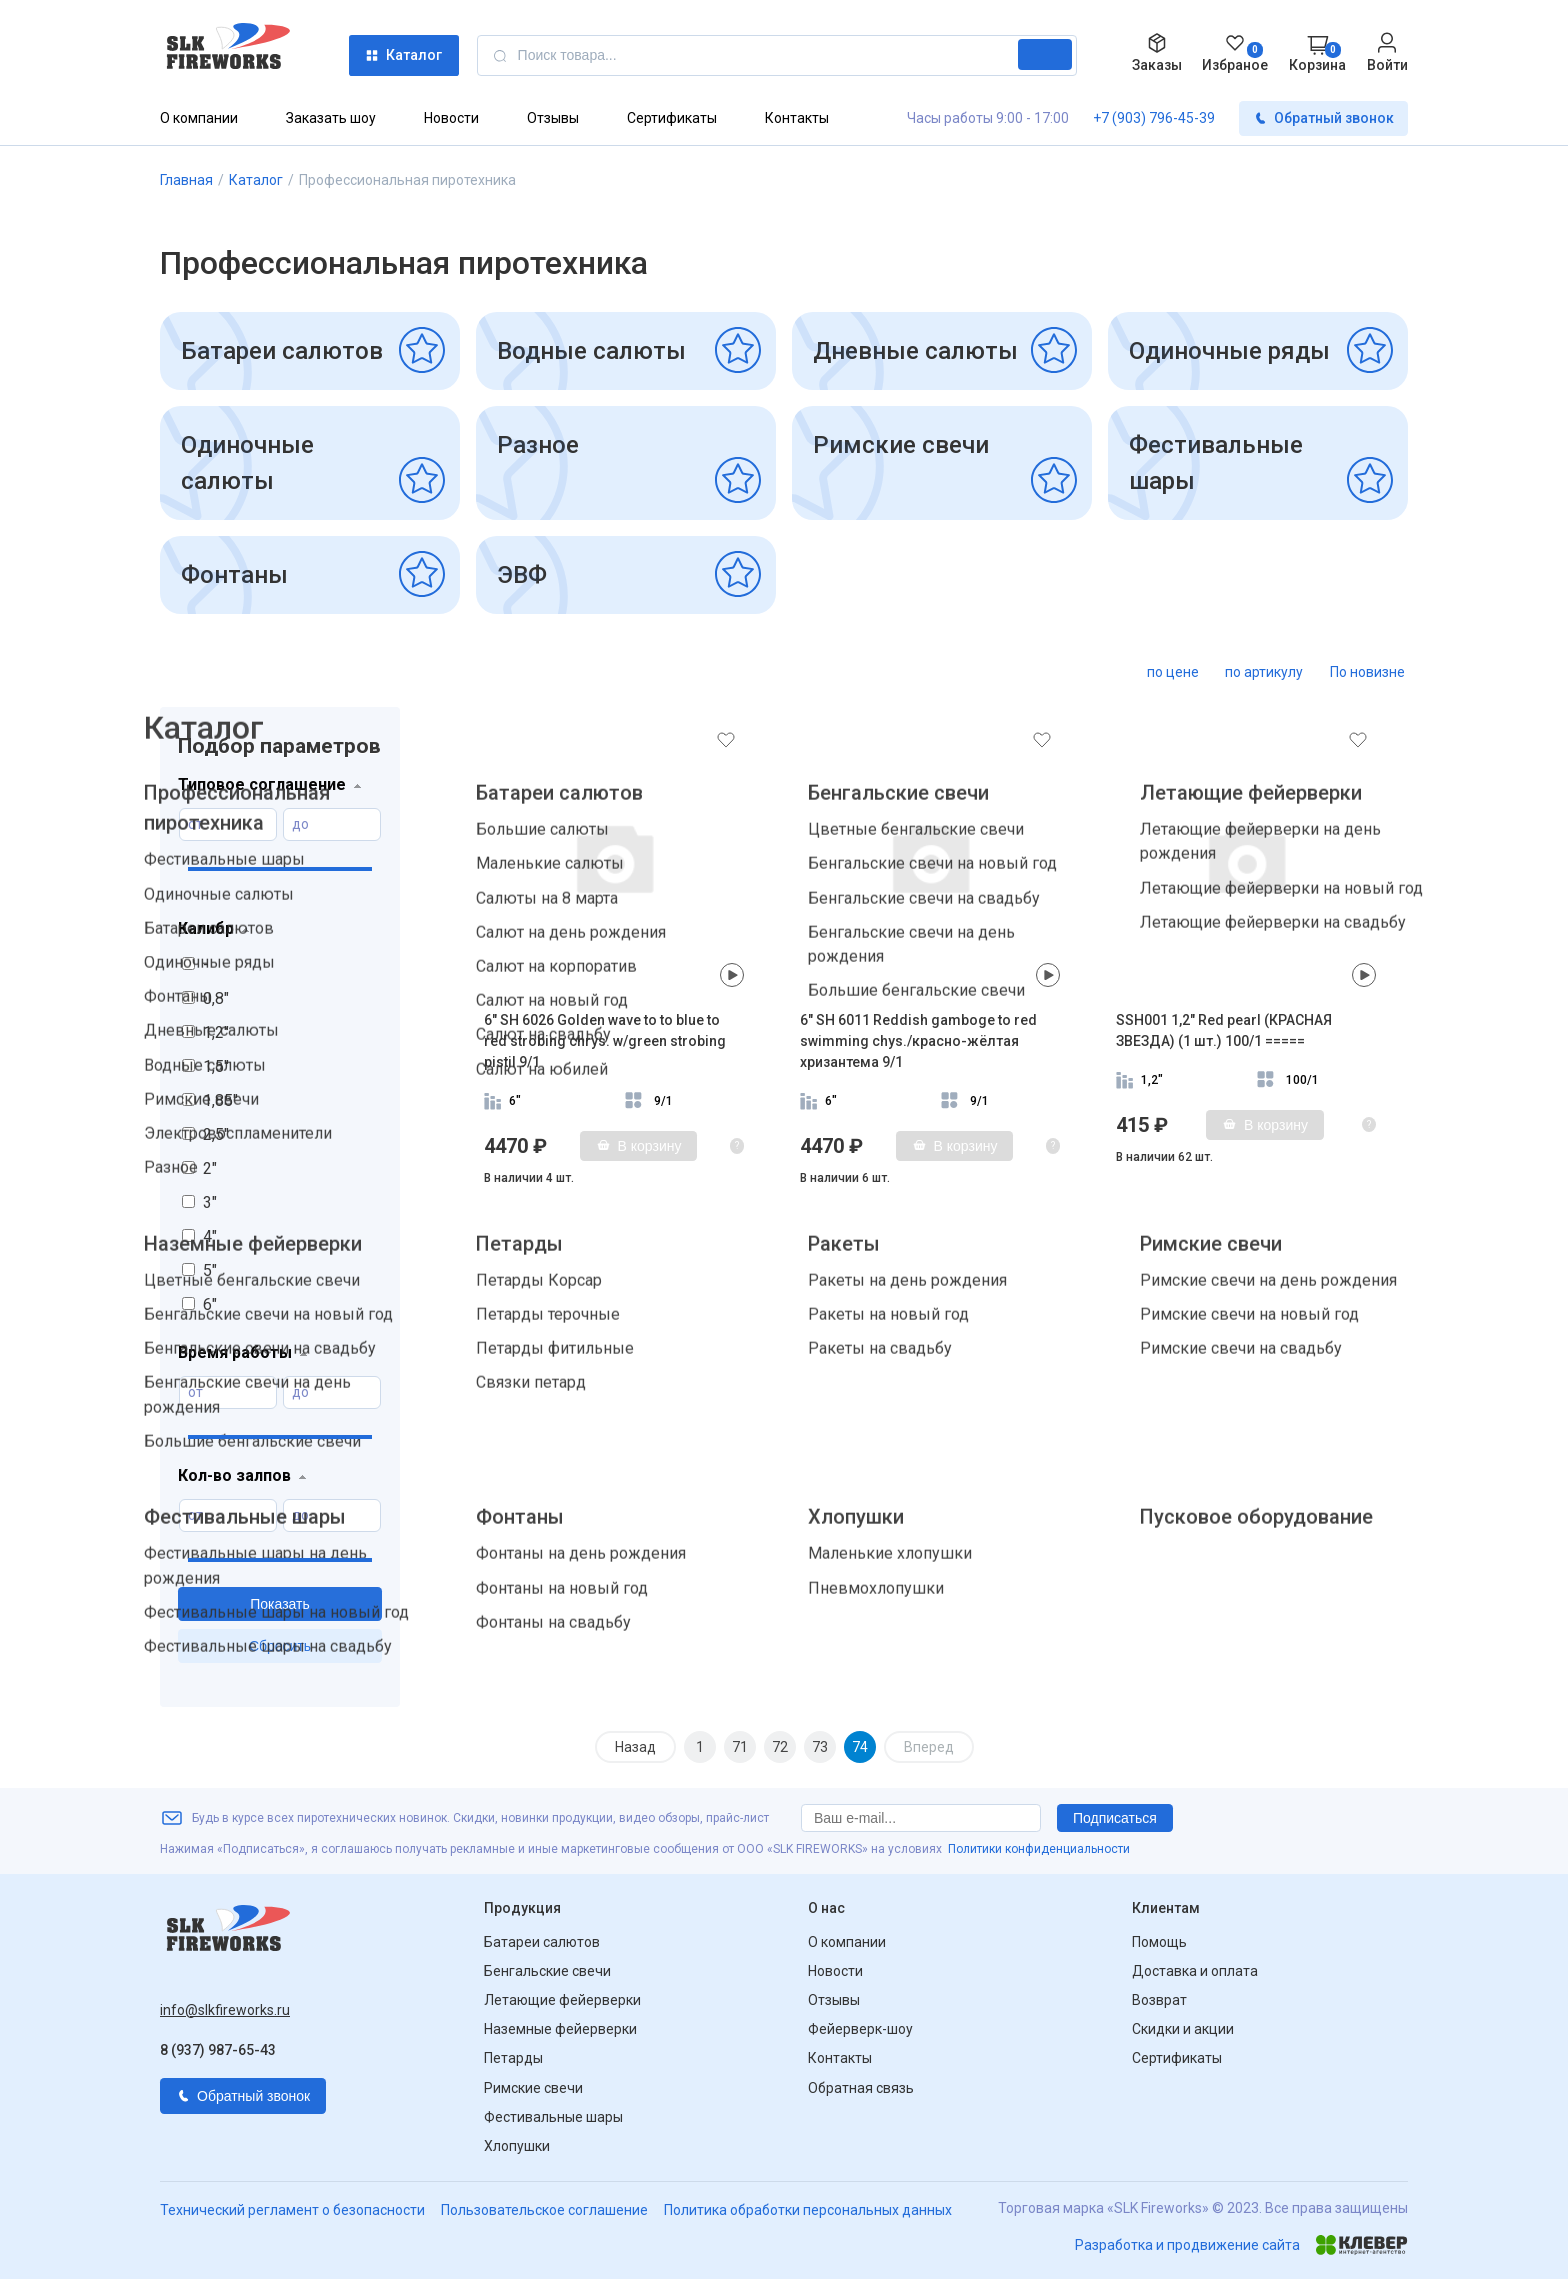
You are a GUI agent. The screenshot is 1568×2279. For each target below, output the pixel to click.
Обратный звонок (1323, 118)
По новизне (1367, 672)
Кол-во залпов (234, 1475)
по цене (1173, 672)
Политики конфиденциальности (1039, 1849)
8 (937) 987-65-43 (218, 2050)
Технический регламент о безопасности (292, 2210)
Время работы (235, 1352)
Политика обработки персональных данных (808, 2210)
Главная (186, 180)
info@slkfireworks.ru (225, 2010)
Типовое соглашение (262, 784)
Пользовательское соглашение (544, 2210)
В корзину (639, 1146)
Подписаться (1115, 1818)
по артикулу (1264, 672)
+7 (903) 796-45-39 (1154, 118)
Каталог (403, 55)
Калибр (206, 928)
